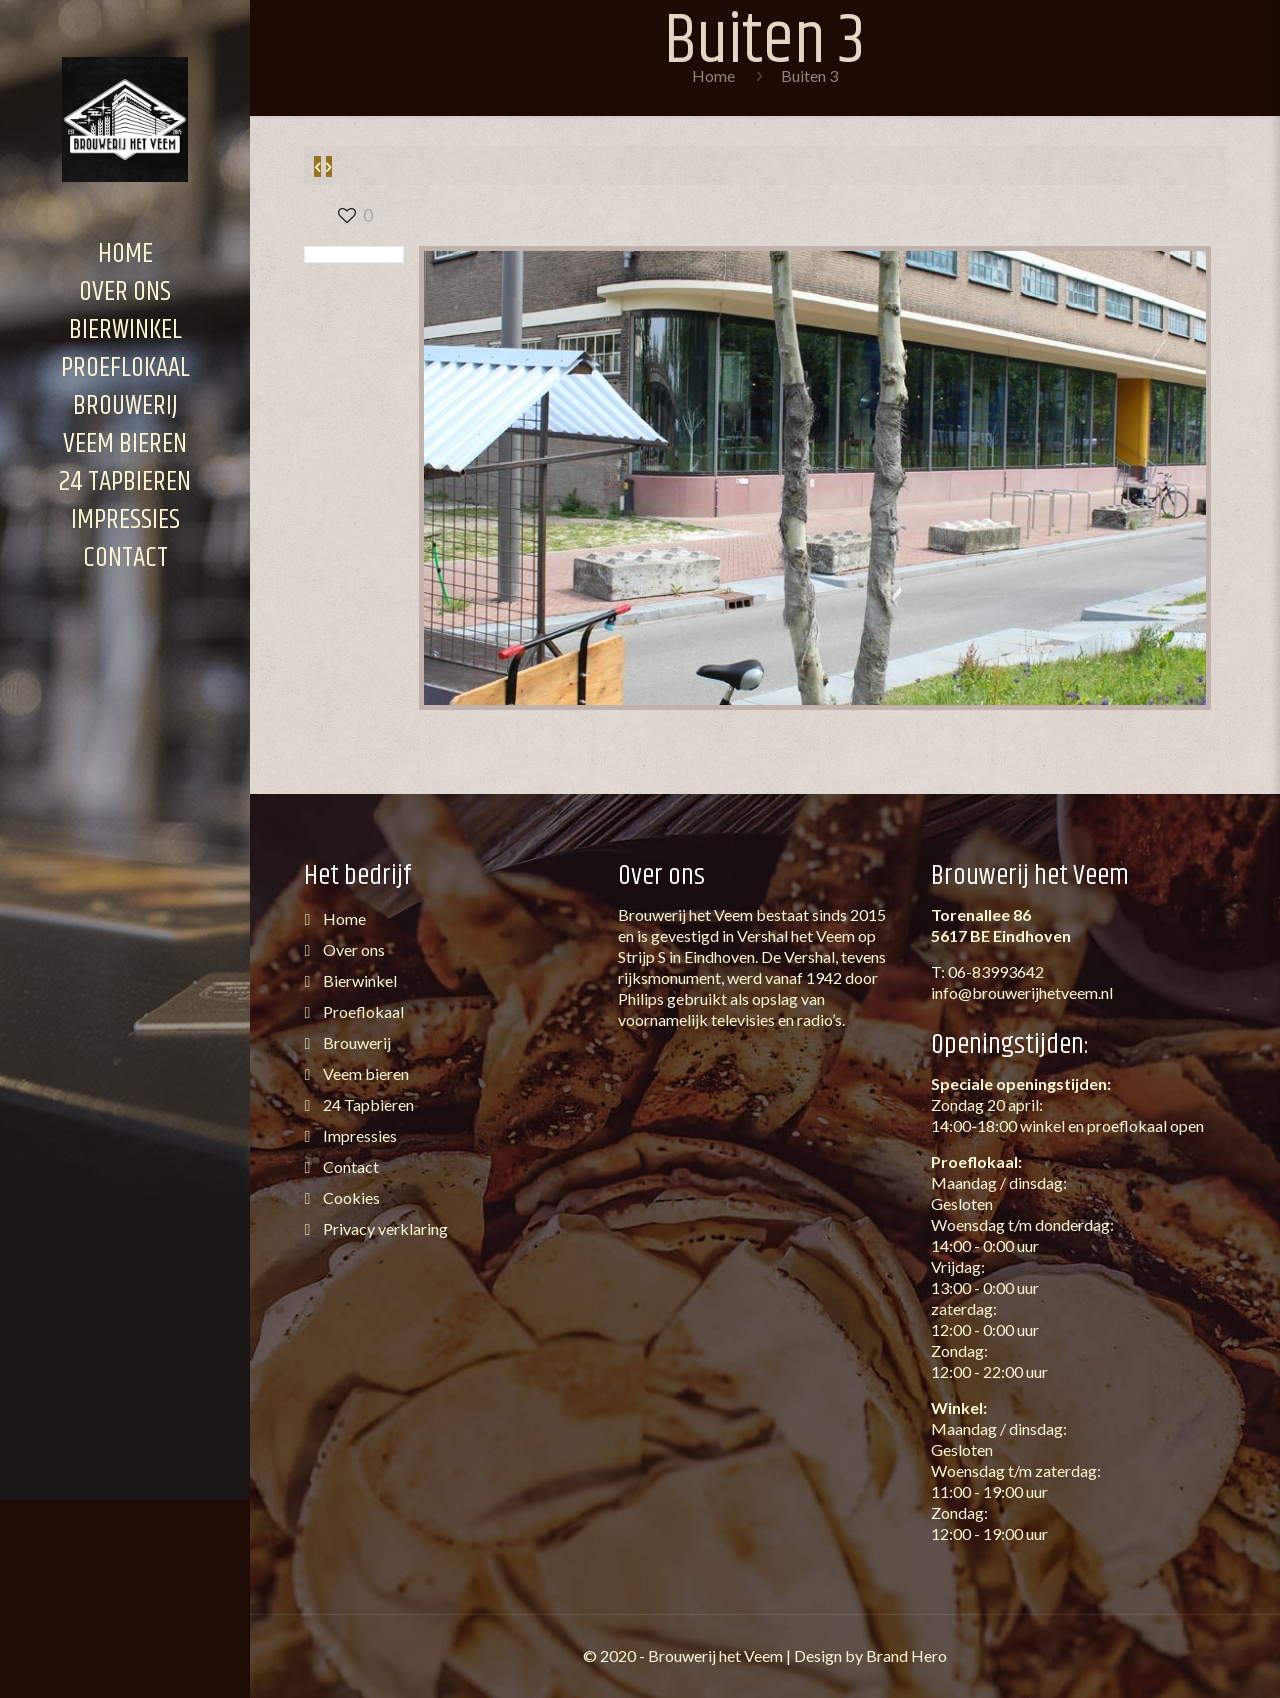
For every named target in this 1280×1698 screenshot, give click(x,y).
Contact (349, 1166)
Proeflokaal (362, 1011)
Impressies (358, 1135)
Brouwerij (355, 1042)
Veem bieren (364, 1073)
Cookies (350, 1197)
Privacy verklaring (384, 1228)
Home (713, 75)
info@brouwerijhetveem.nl (1022, 992)
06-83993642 (996, 971)
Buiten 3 (809, 75)
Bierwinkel (358, 980)
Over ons (352, 949)
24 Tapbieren (367, 1104)
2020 (618, 1655)
